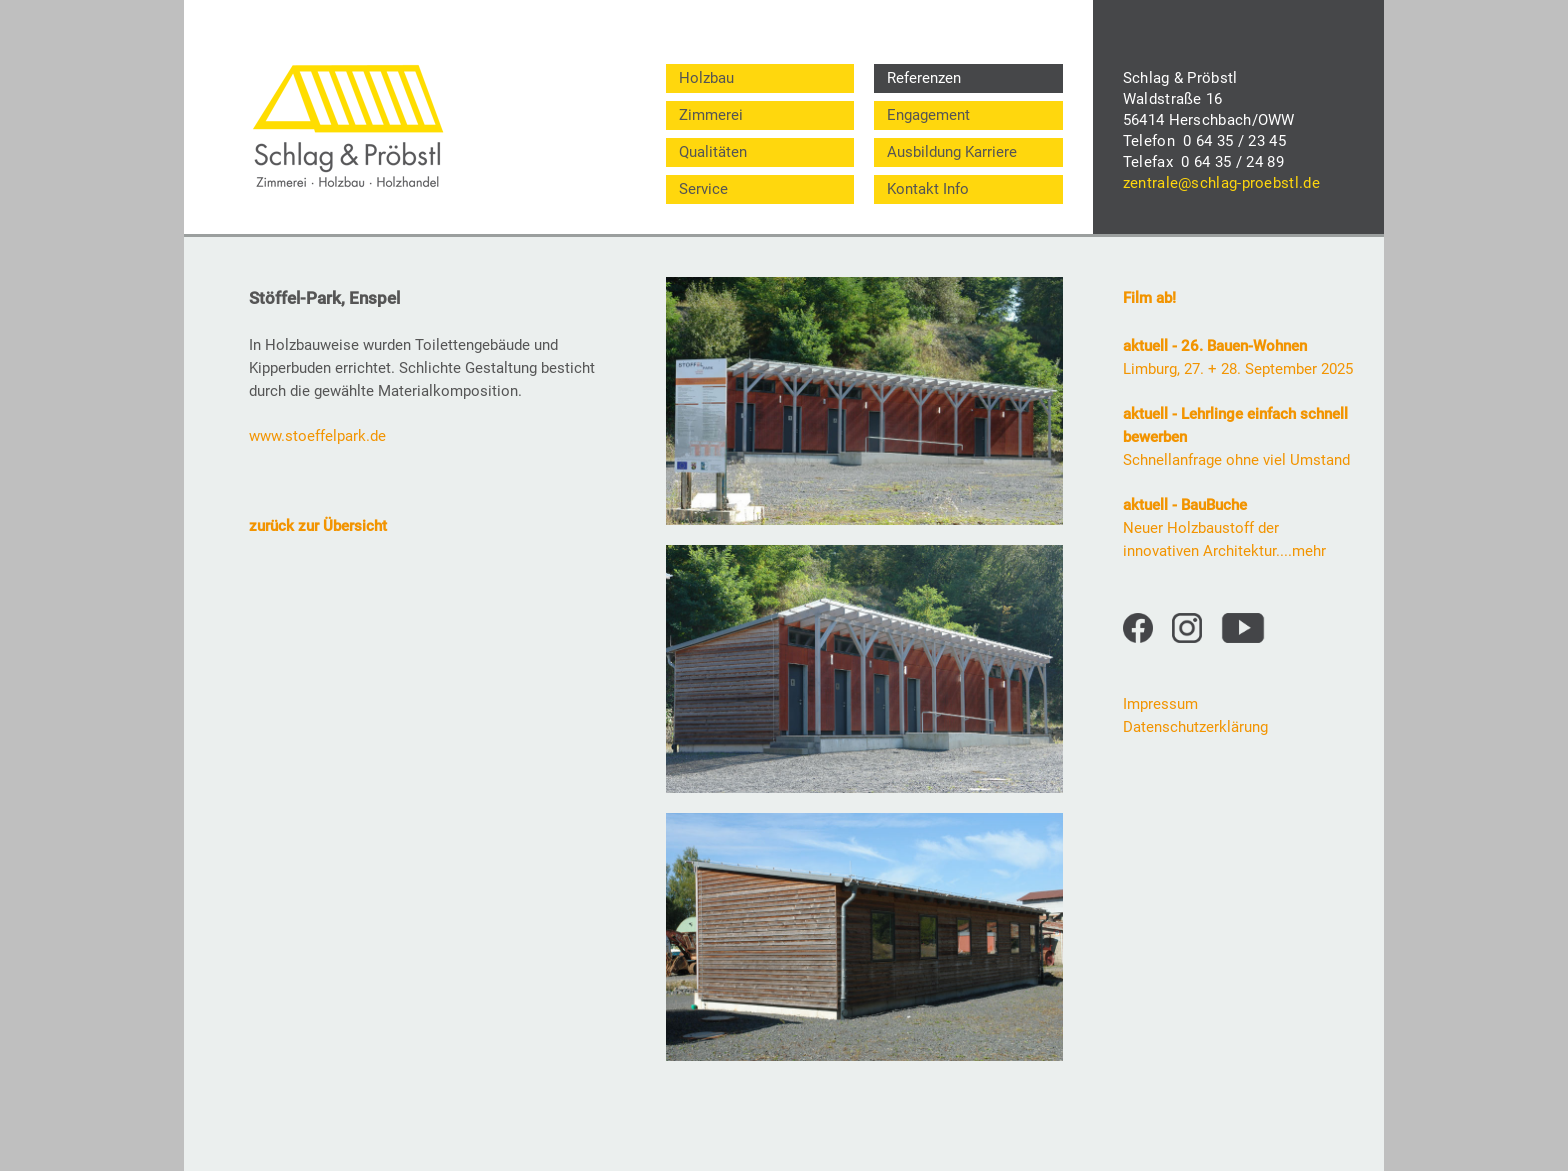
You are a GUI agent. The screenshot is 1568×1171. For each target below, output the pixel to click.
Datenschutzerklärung (1195, 727)
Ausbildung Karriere (952, 152)
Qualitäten (713, 152)
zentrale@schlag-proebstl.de (1221, 183)
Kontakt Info (928, 189)
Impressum (1160, 704)
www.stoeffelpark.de (317, 436)
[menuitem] (760, 78)
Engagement (928, 115)
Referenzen (924, 78)
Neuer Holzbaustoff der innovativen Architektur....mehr (1224, 528)
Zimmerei (711, 115)
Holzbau (706, 78)
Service (703, 189)
